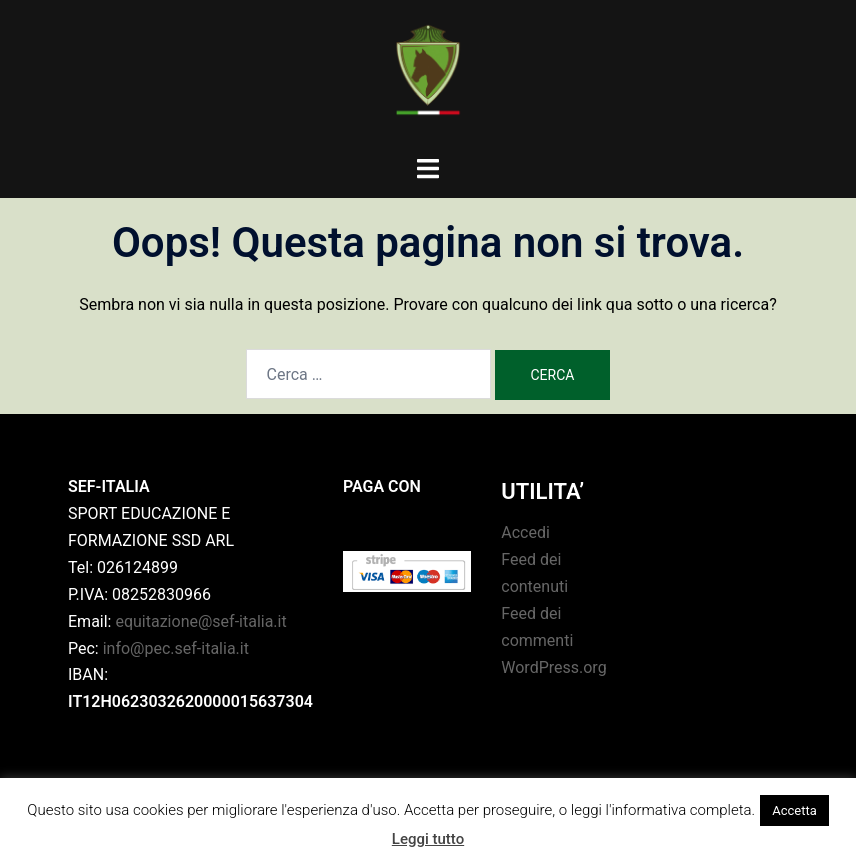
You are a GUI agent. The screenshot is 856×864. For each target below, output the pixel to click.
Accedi (525, 532)
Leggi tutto (428, 839)
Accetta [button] (794, 810)
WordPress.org (553, 667)
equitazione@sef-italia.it (200, 621)
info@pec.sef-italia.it (176, 648)
